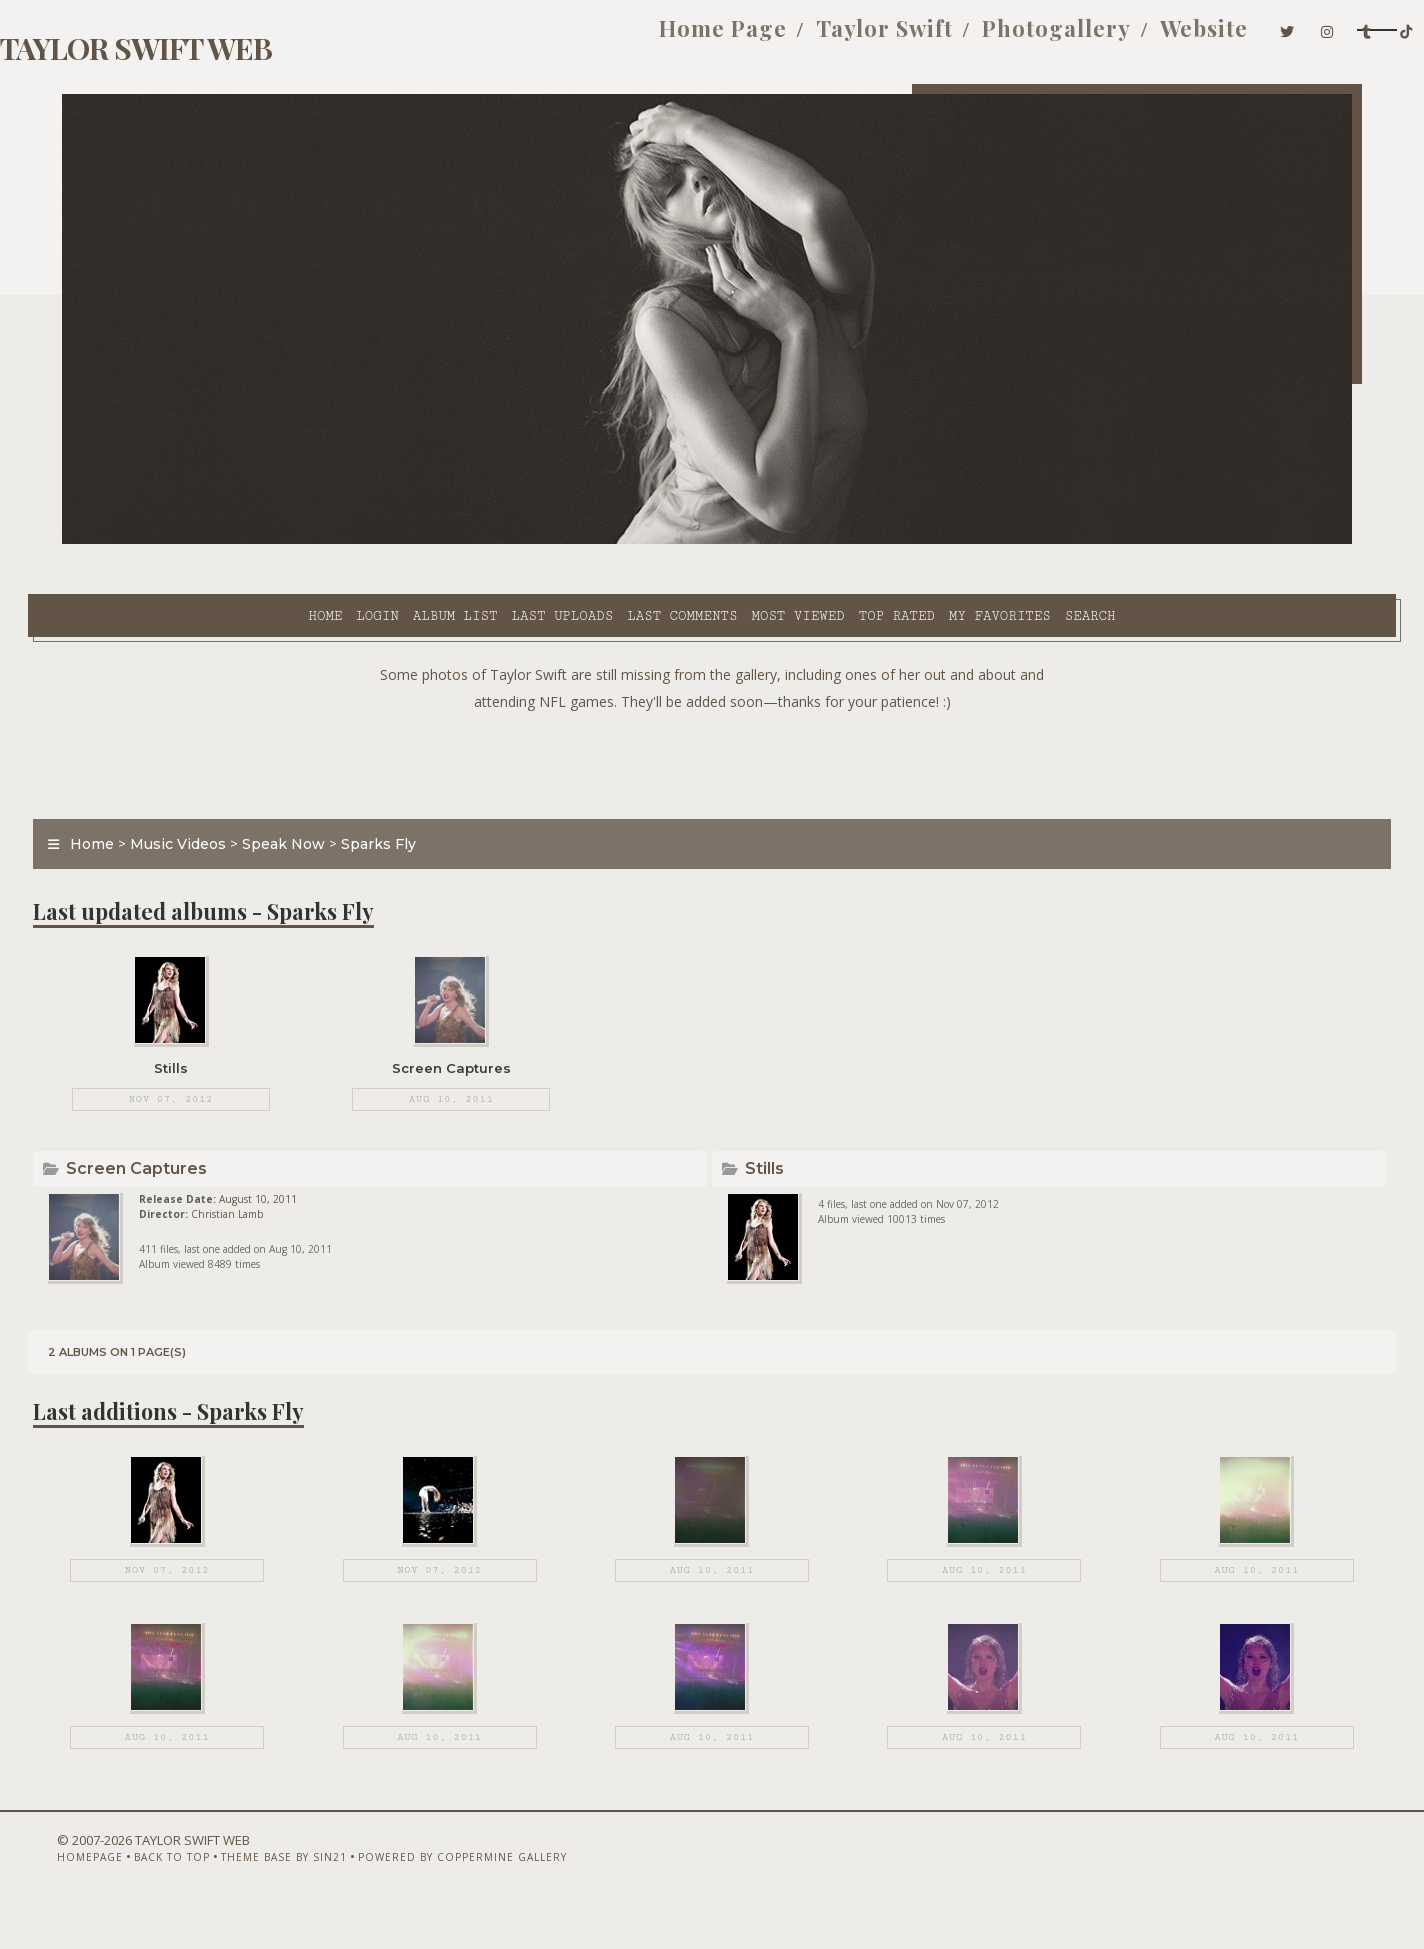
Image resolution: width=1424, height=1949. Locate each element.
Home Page (581, 38)
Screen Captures (173, 1142)
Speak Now (317, 794)
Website (1062, 38)
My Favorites (820, 541)
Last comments (502, 541)
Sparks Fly (412, 794)
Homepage (95, 1896)
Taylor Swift (742, 38)
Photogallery (914, 38)
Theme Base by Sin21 (289, 1896)
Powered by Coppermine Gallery (467, 1896)
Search (910, 541)
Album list (275, 541)
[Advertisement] (712, 710)
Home (145, 541)
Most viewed (617, 541)
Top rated (717, 541)
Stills (767, 1142)
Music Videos (212, 794)
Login (197, 541)
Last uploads (383, 541)
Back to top (177, 1896)
